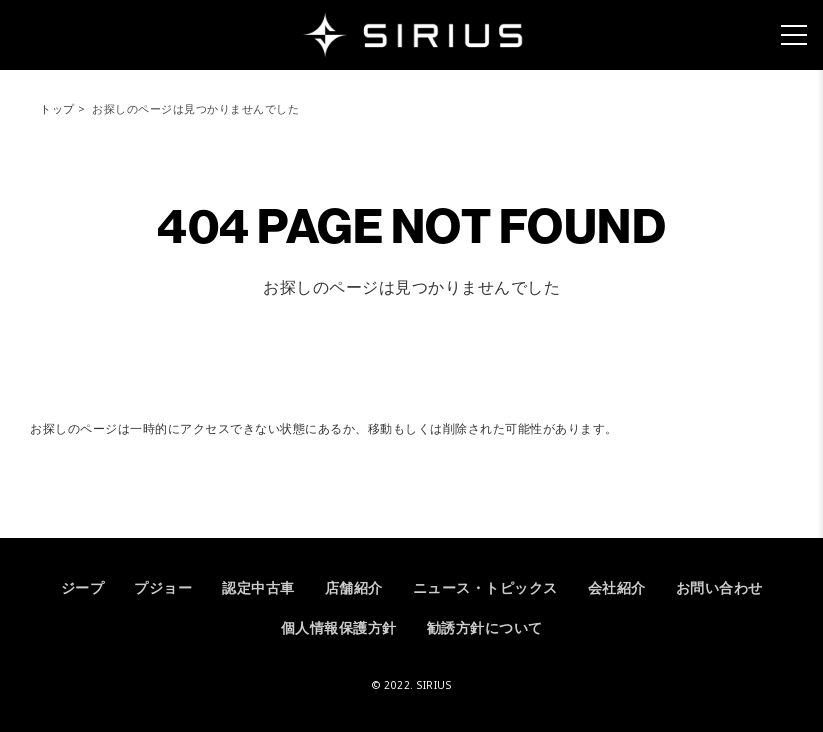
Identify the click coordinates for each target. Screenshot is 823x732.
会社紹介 (617, 587)
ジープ (83, 587)
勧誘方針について (485, 627)
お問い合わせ (719, 587)
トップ (57, 108)
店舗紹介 (354, 587)
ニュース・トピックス (485, 587)
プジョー (163, 587)
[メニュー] (794, 35)
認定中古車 (258, 587)
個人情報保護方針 (339, 627)
